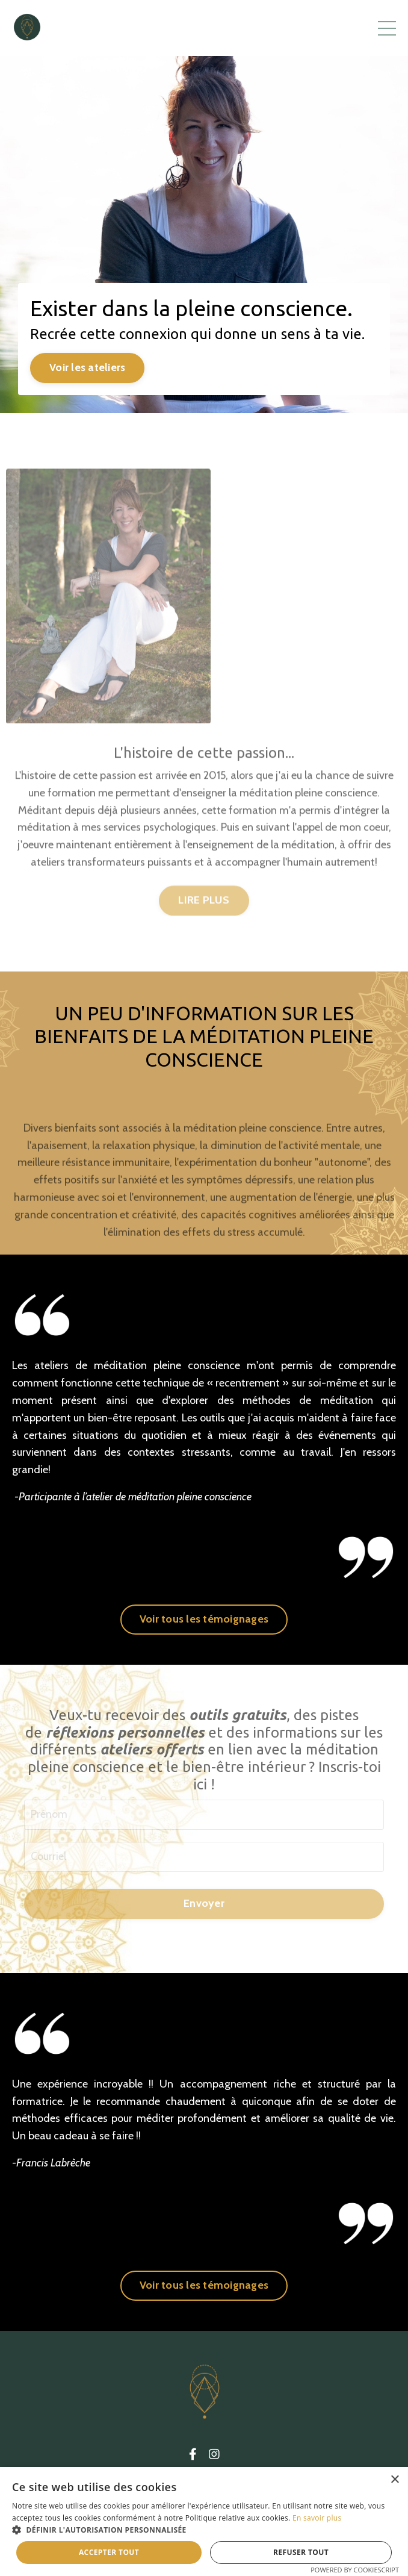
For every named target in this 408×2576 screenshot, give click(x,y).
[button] (204, 2530)
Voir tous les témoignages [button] (204, 1619)
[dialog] (204, 2521)
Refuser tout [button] (301, 2552)
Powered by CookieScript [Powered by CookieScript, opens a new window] (355, 2569)
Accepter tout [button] (109, 2552)
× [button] (394, 2479)
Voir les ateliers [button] (87, 367)
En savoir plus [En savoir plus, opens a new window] (316, 2518)
